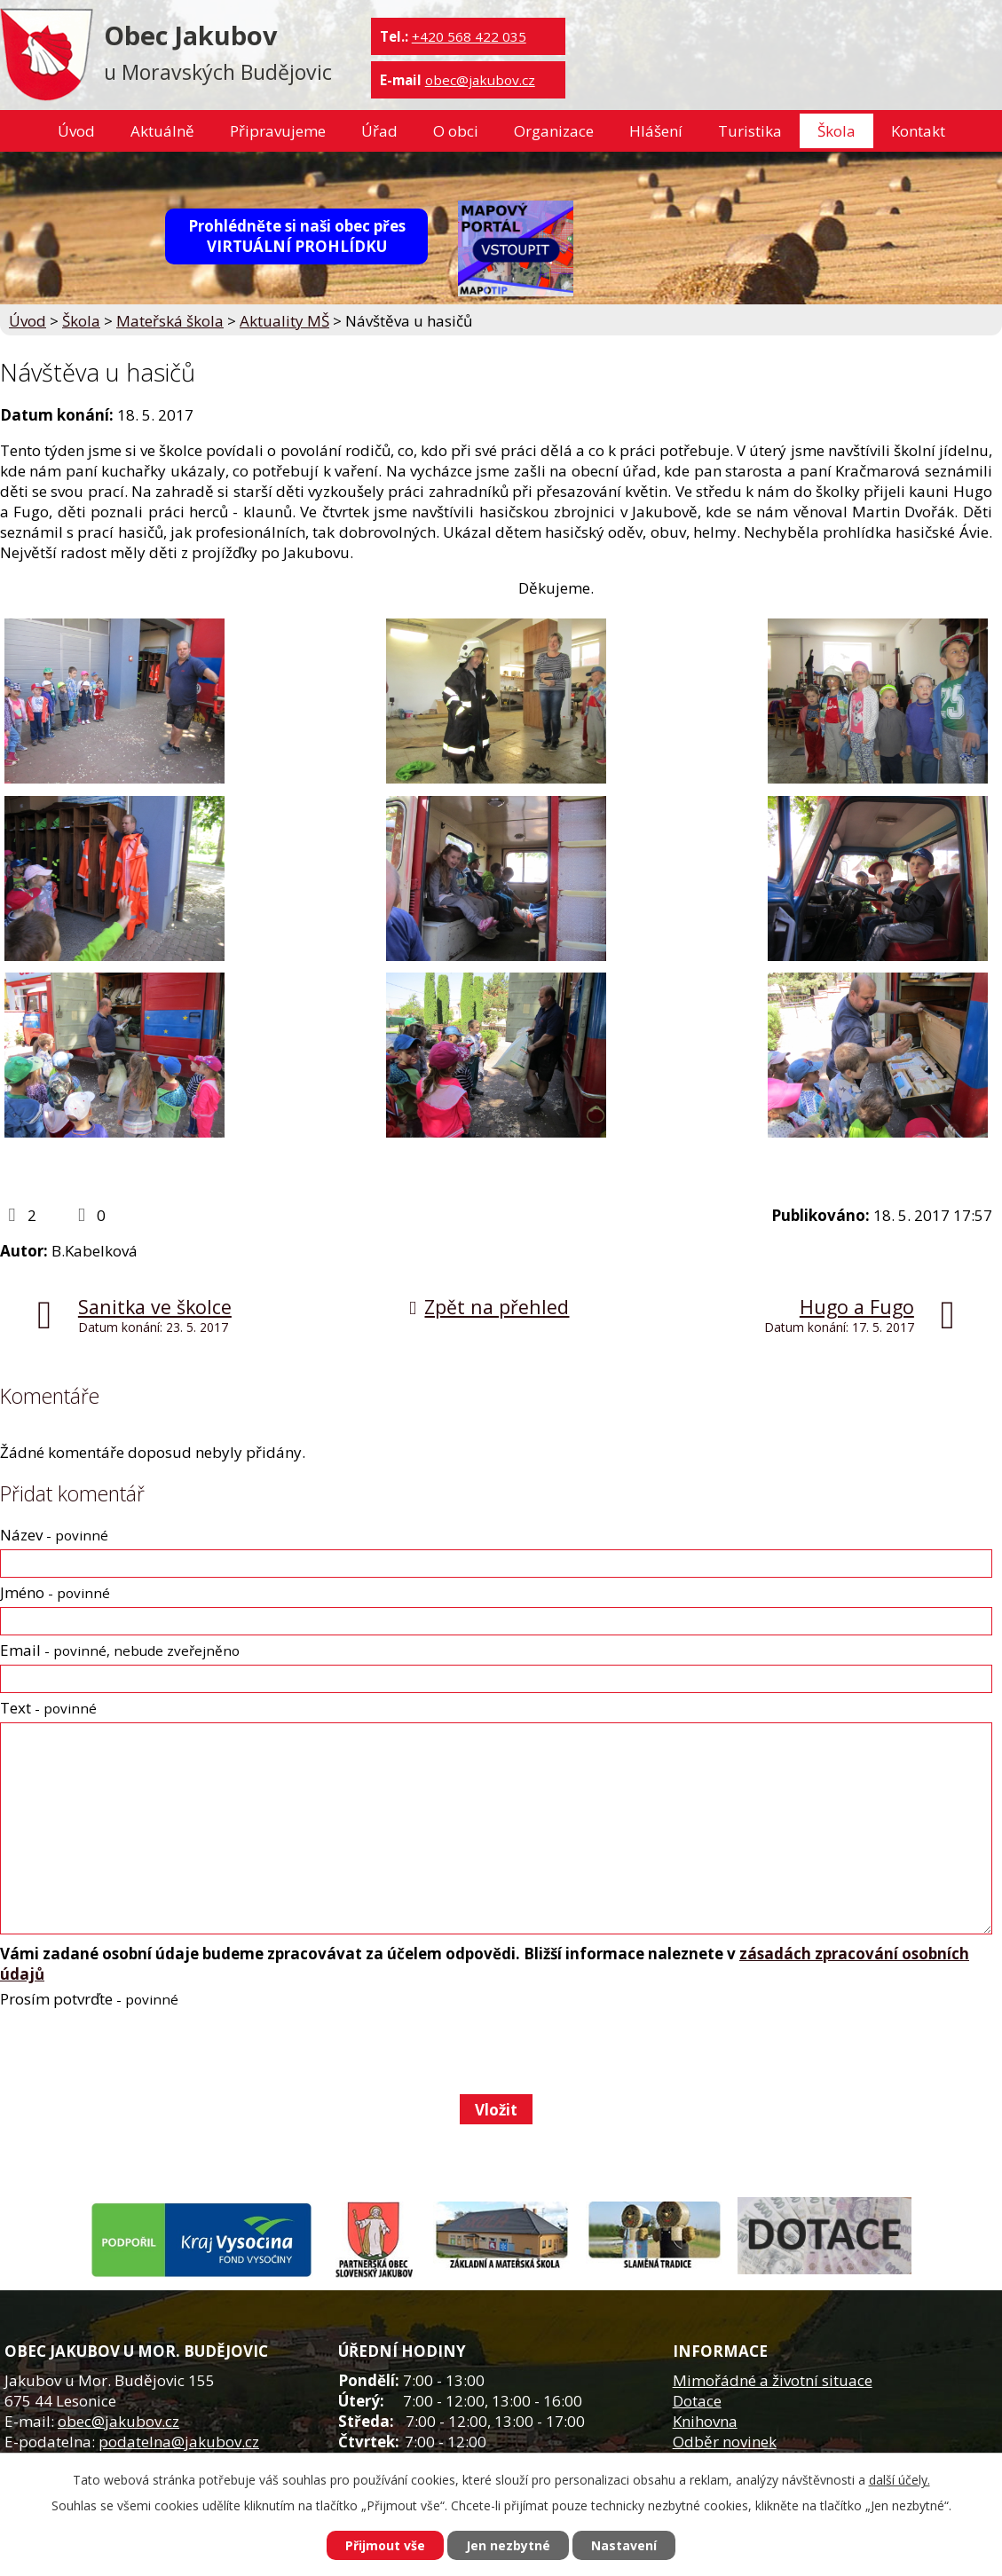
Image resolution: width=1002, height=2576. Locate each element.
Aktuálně (162, 131)
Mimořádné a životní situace (772, 2380)
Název (54, 1534)
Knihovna (705, 2421)
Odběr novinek (725, 2441)
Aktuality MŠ (284, 321)
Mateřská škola (170, 321)
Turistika (750, 131)
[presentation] (133, 2050)
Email (120, 1650)
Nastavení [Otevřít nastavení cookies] (624, 2545)
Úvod (76, 131)
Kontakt (918, 131)
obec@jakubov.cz (480, 80)
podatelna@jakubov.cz (179, 2441)
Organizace (554, 131)
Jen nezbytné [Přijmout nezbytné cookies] (508, 2545)
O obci (455, 131)
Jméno (55, 1592)
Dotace (697, 2401)
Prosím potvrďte (89, 1999)
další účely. (899, 2479)
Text (48, 1708)
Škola (836, 131)
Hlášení (655, 131)
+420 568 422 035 (469, 36)
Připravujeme (278, 131)
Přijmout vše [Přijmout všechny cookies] (385, 2545)
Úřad (379, 131)
